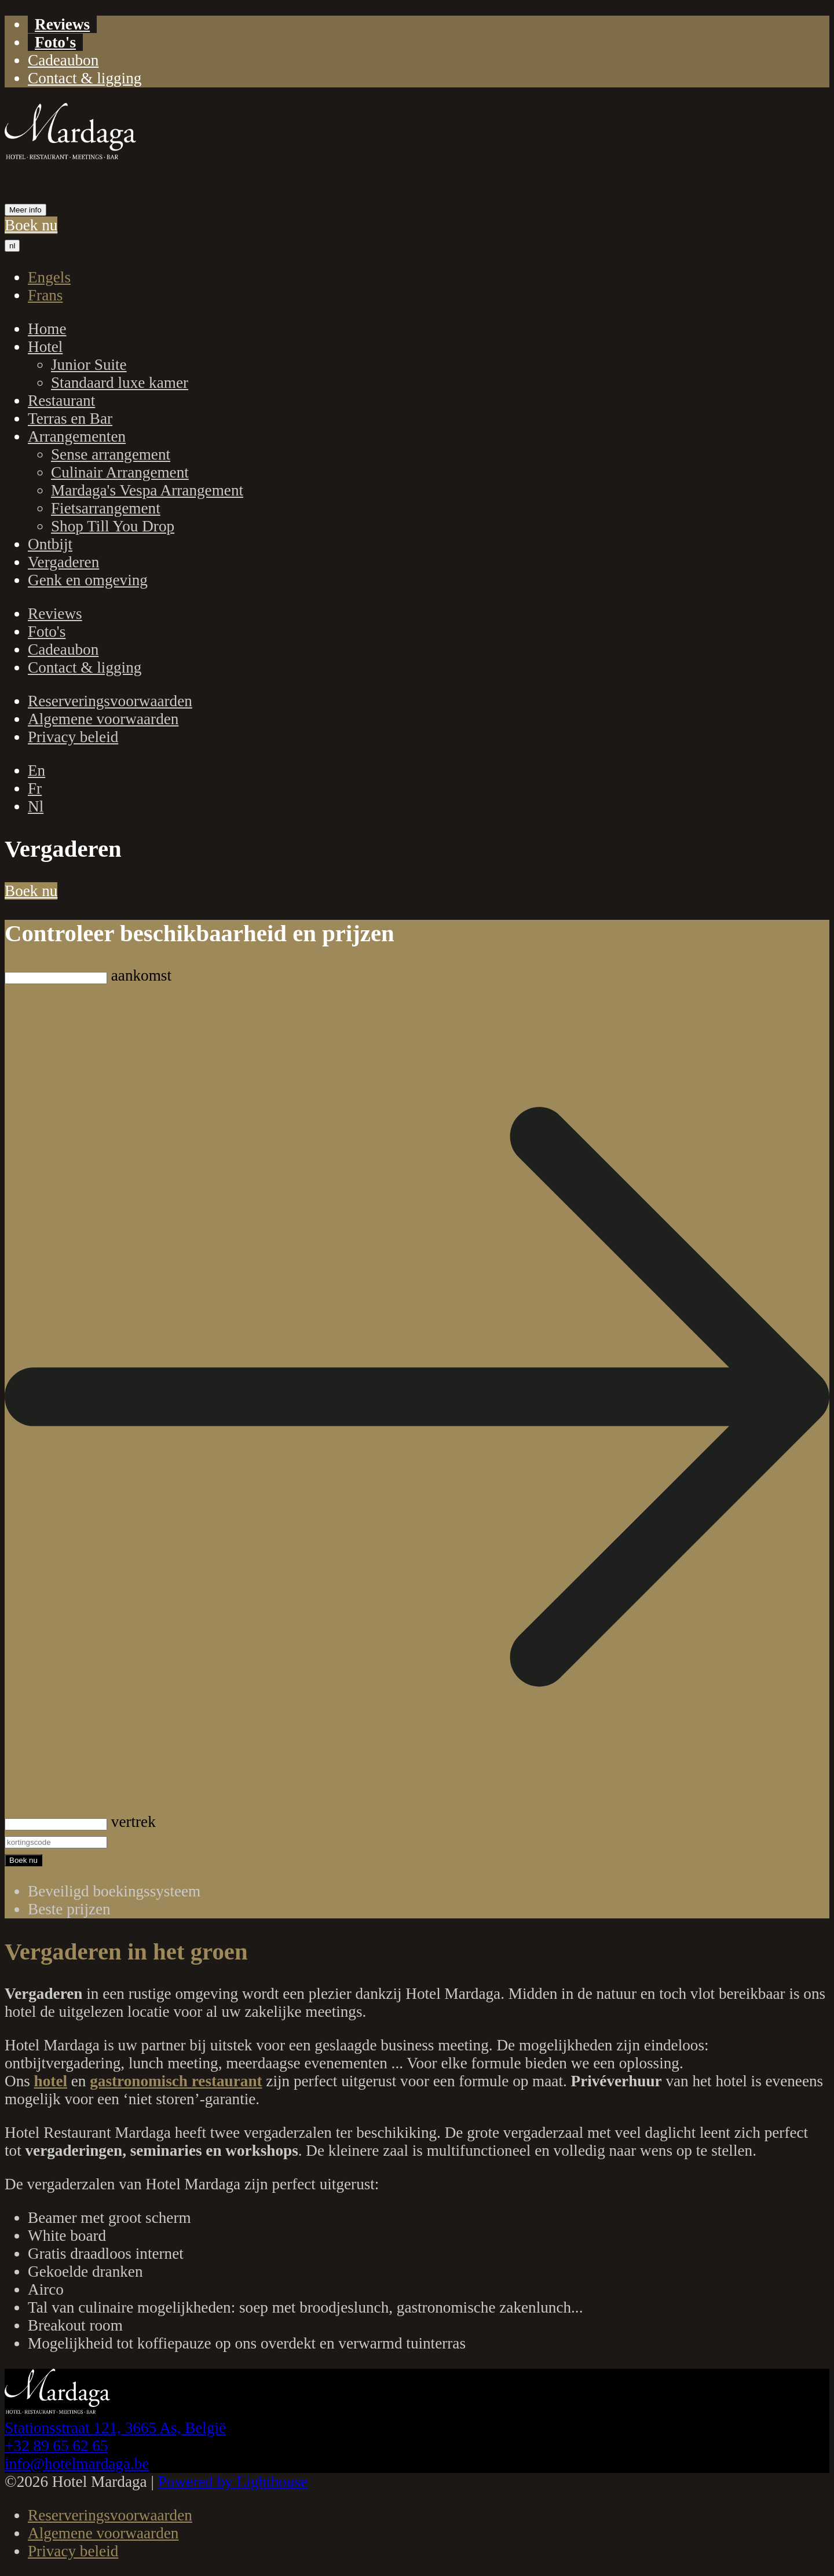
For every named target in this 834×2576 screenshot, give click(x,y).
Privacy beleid (73, 737)
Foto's (55, 42)
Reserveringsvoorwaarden (110, 701)
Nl (35, 806)
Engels (49, 277)
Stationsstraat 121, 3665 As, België (115, 2427)
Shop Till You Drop (112, 526)
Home (47, 328)
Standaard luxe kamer (119, 382)
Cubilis (227, 1891)
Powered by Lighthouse (233, 2481)
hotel (50, 2081)
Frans (45, 295)
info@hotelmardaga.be (77, 2463)
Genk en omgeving (88, 580)
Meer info (25, 210)
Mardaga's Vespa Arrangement (147, 490)
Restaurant (61, 400)
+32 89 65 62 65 (56, 2445)
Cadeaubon (63, 60)
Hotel (45, 346)
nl (12, 245)
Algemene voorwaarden (103, 719)
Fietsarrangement (105, 508)
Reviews (62, 24)
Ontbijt (50, 544)
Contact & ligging (84, 78)
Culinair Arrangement (120, 472)
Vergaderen (63, 562)
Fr (35, 788)
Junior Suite (89, 364)
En (36, 770)
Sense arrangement (110, 454)
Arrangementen (77, 436)
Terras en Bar (70, 418)
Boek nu (31, 225)
